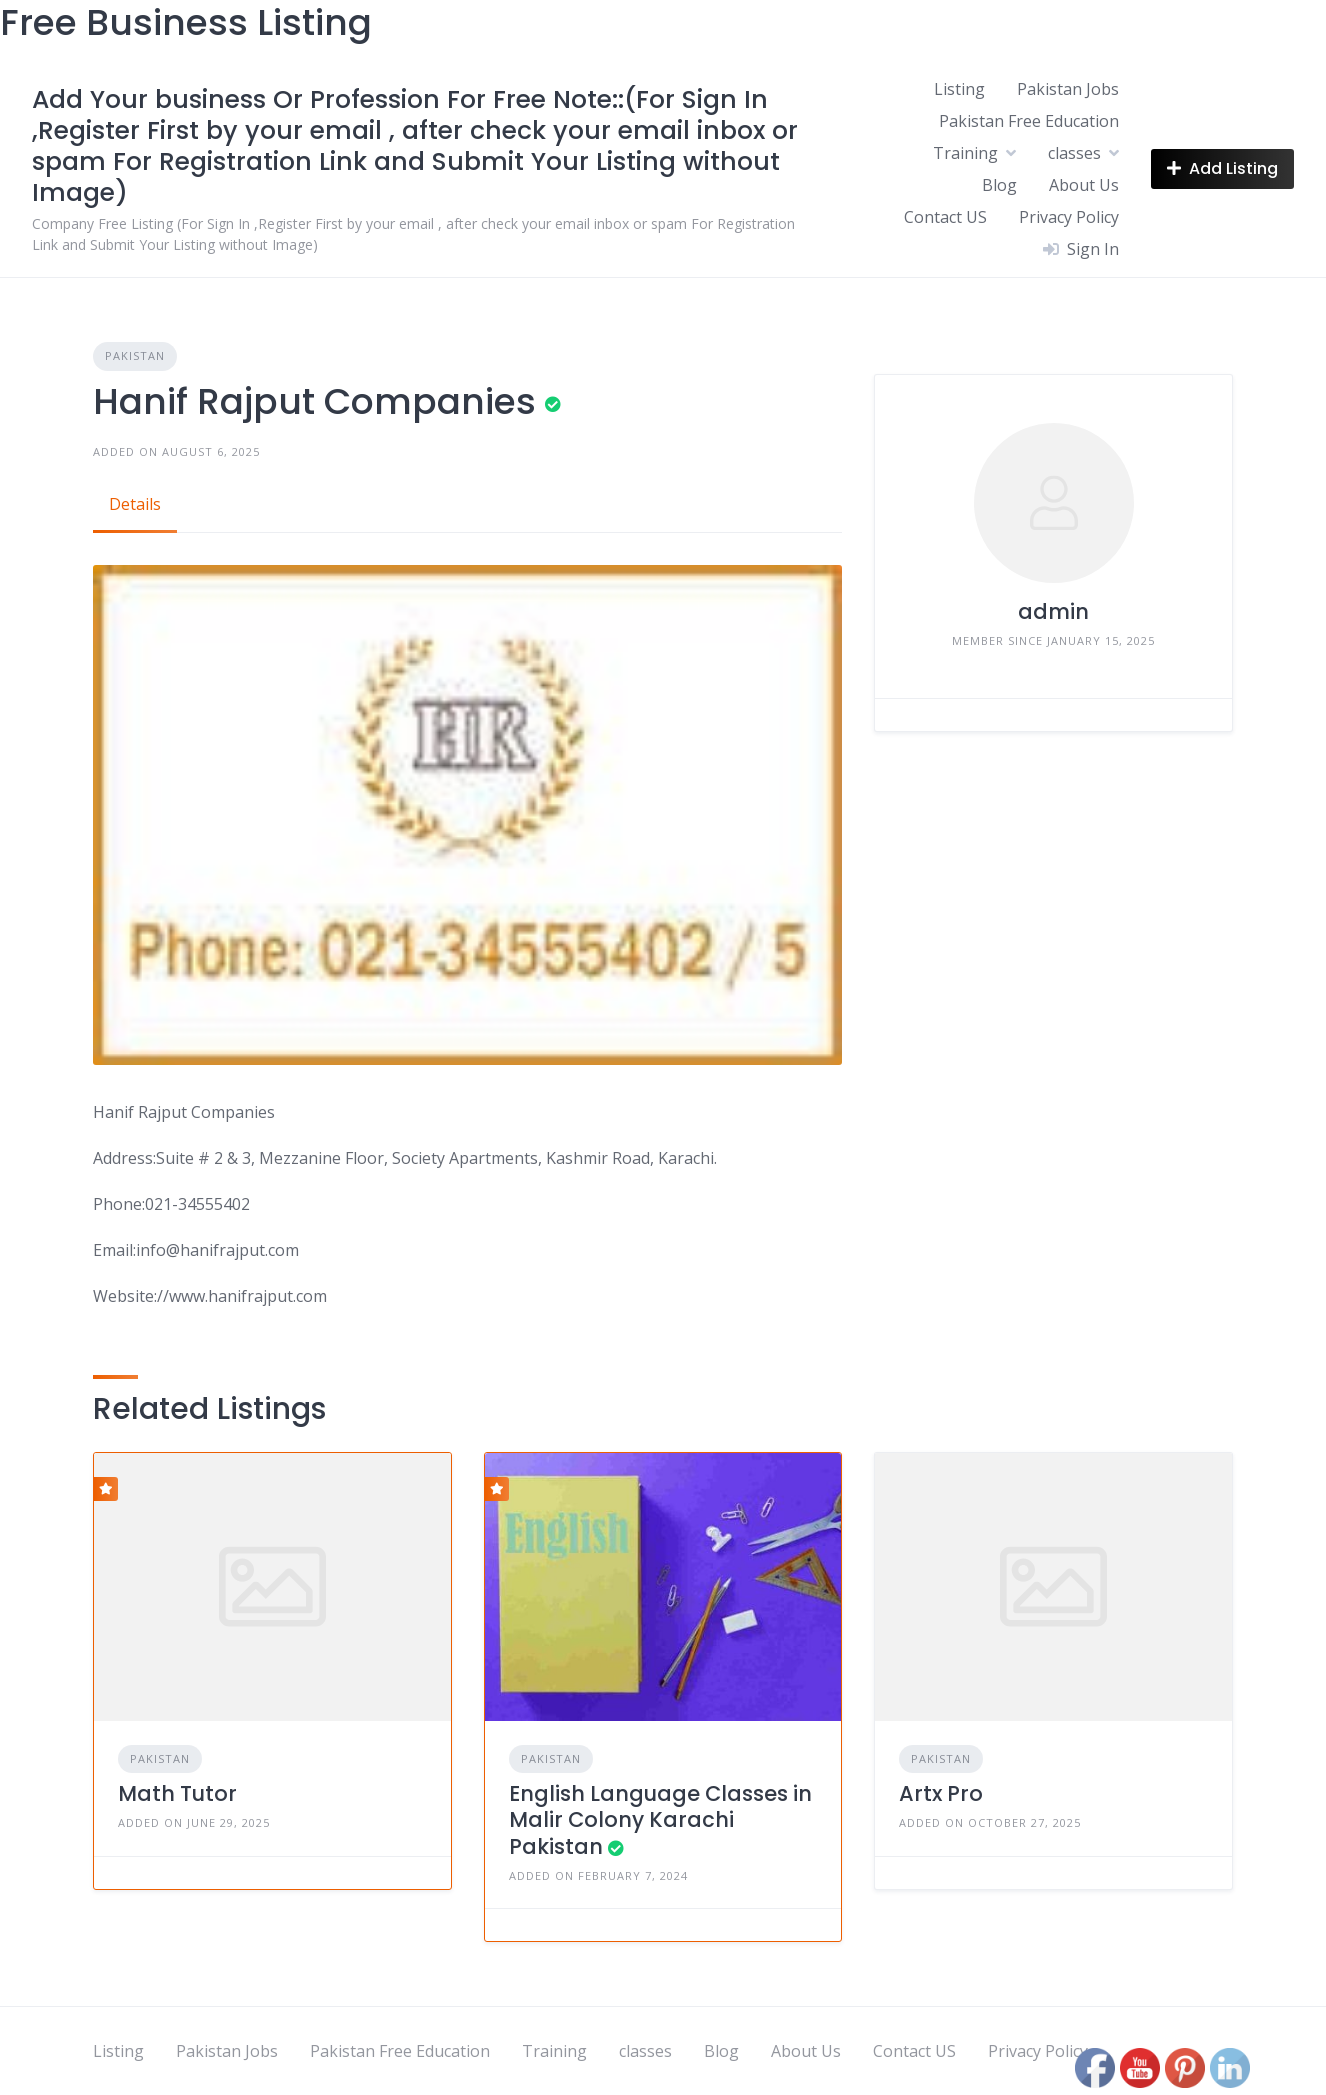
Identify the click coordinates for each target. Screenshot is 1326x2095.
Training (965, 153)
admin (1053, 611)
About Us (1084, 185)
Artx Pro (941, 1793)
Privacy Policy (1069, 217)
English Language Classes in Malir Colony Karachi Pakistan (660, 1820)
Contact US (945, 217)
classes (1074, 153)
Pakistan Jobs (1068, 89)
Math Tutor (177, 1793)
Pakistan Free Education (1029, 121)
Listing (959, 89)
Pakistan (135, 355)
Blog (999, 185)
